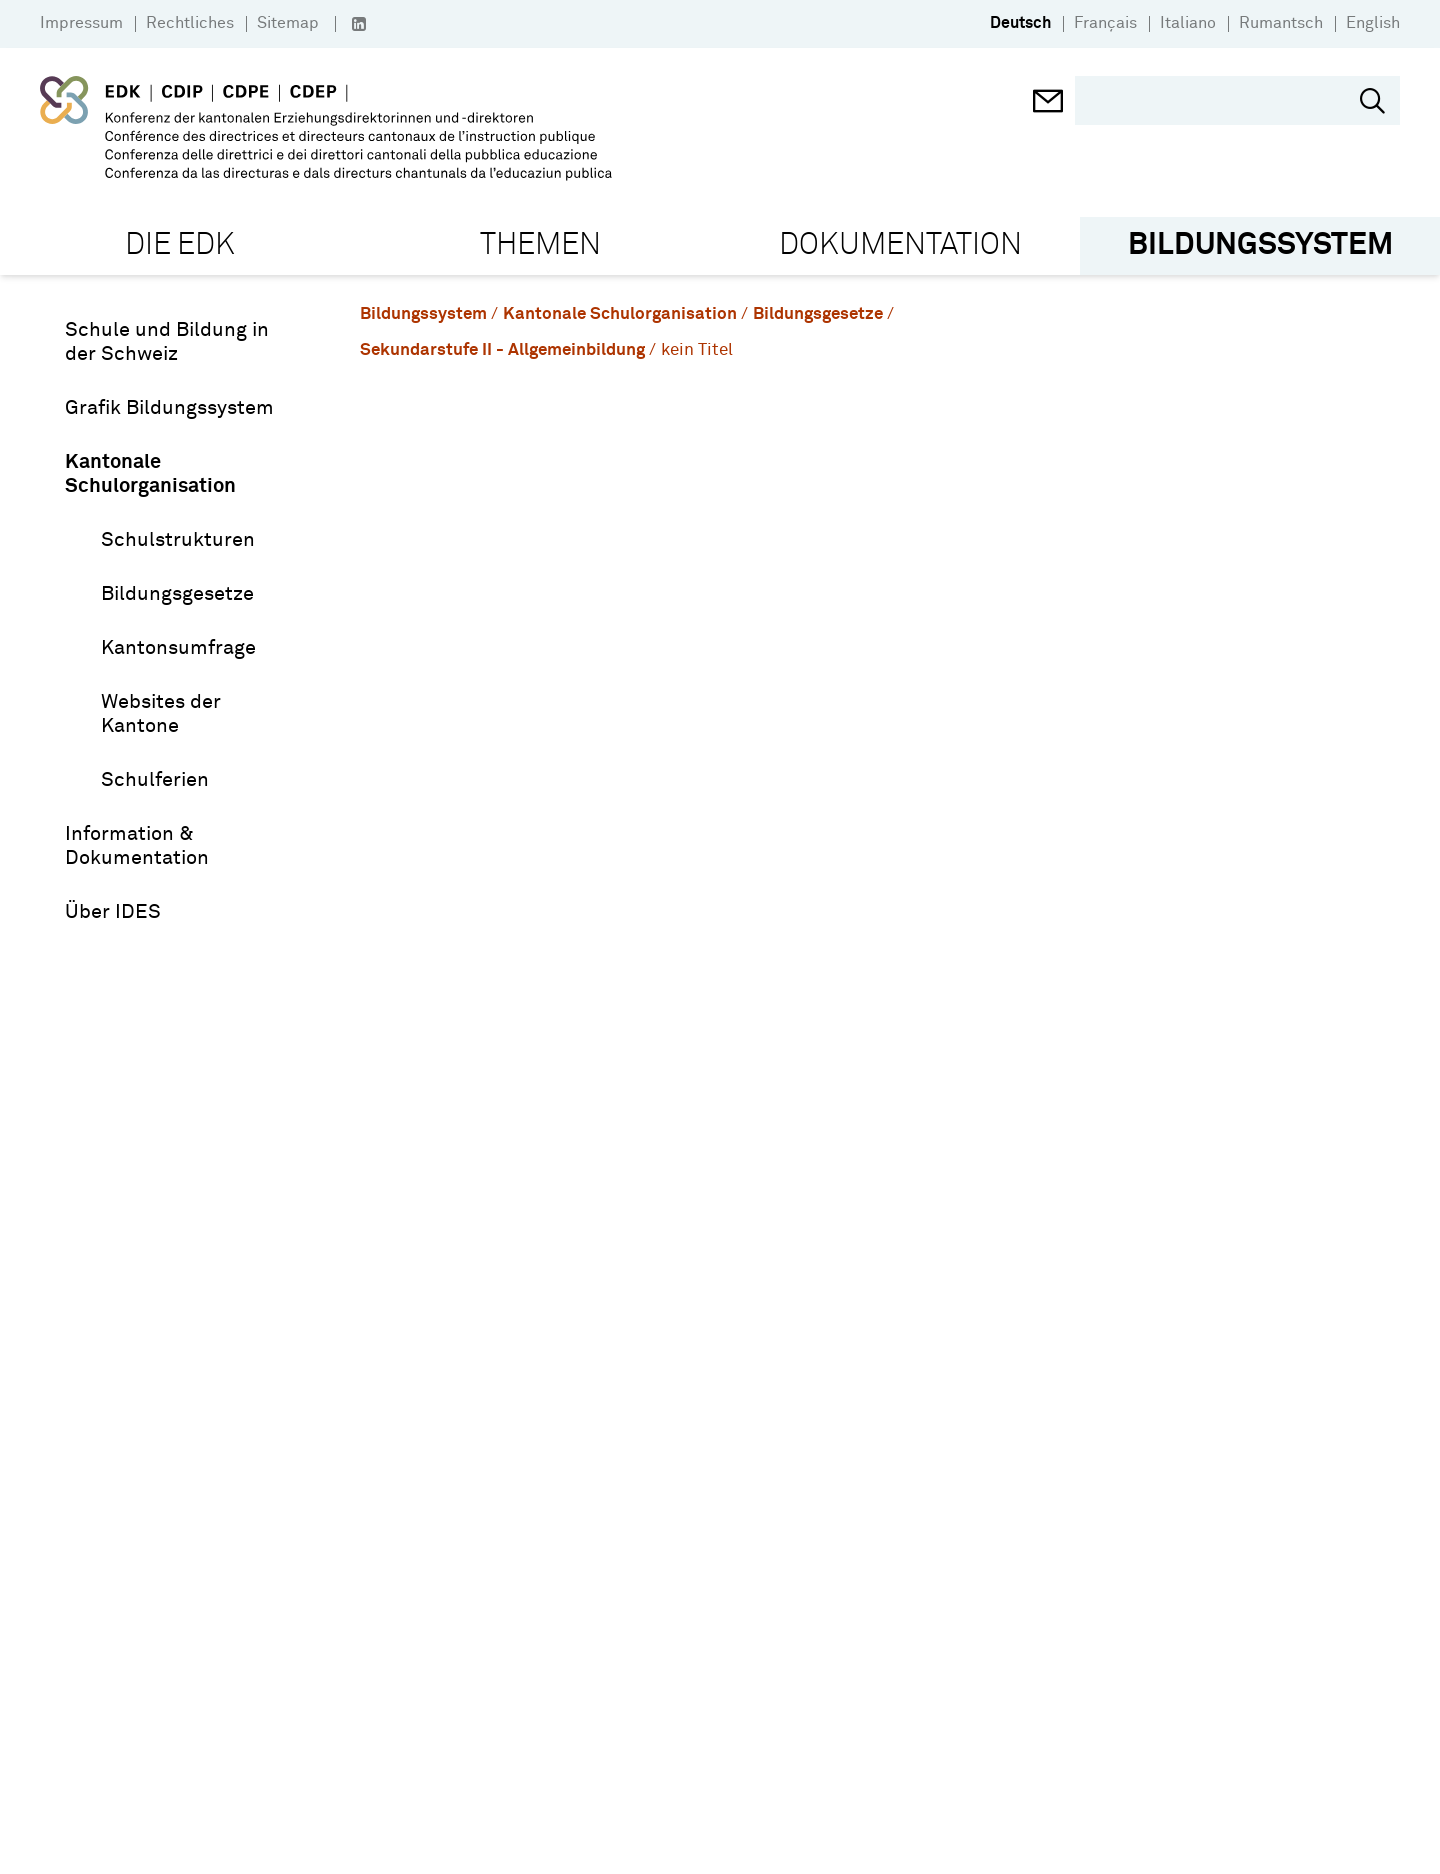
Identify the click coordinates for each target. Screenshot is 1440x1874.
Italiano (1188, 23)
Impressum (81, 23)
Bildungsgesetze (177, 594)
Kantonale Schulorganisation (150, 474)
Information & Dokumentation (137, 846)
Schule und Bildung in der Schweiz (167, 342)
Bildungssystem (423, 314)
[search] (1222, 100)
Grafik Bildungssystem (169, 408)
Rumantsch (1281, 23)
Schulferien (155, 780)
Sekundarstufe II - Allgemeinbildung (502, 350)
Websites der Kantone (161, 714)
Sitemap (288, 23)
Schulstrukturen (178, 540)
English (1373, 23)
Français (1105, 23)
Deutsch (1020, 23)
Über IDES (113, 912)
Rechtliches (190, 23)
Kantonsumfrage (178, 648)
